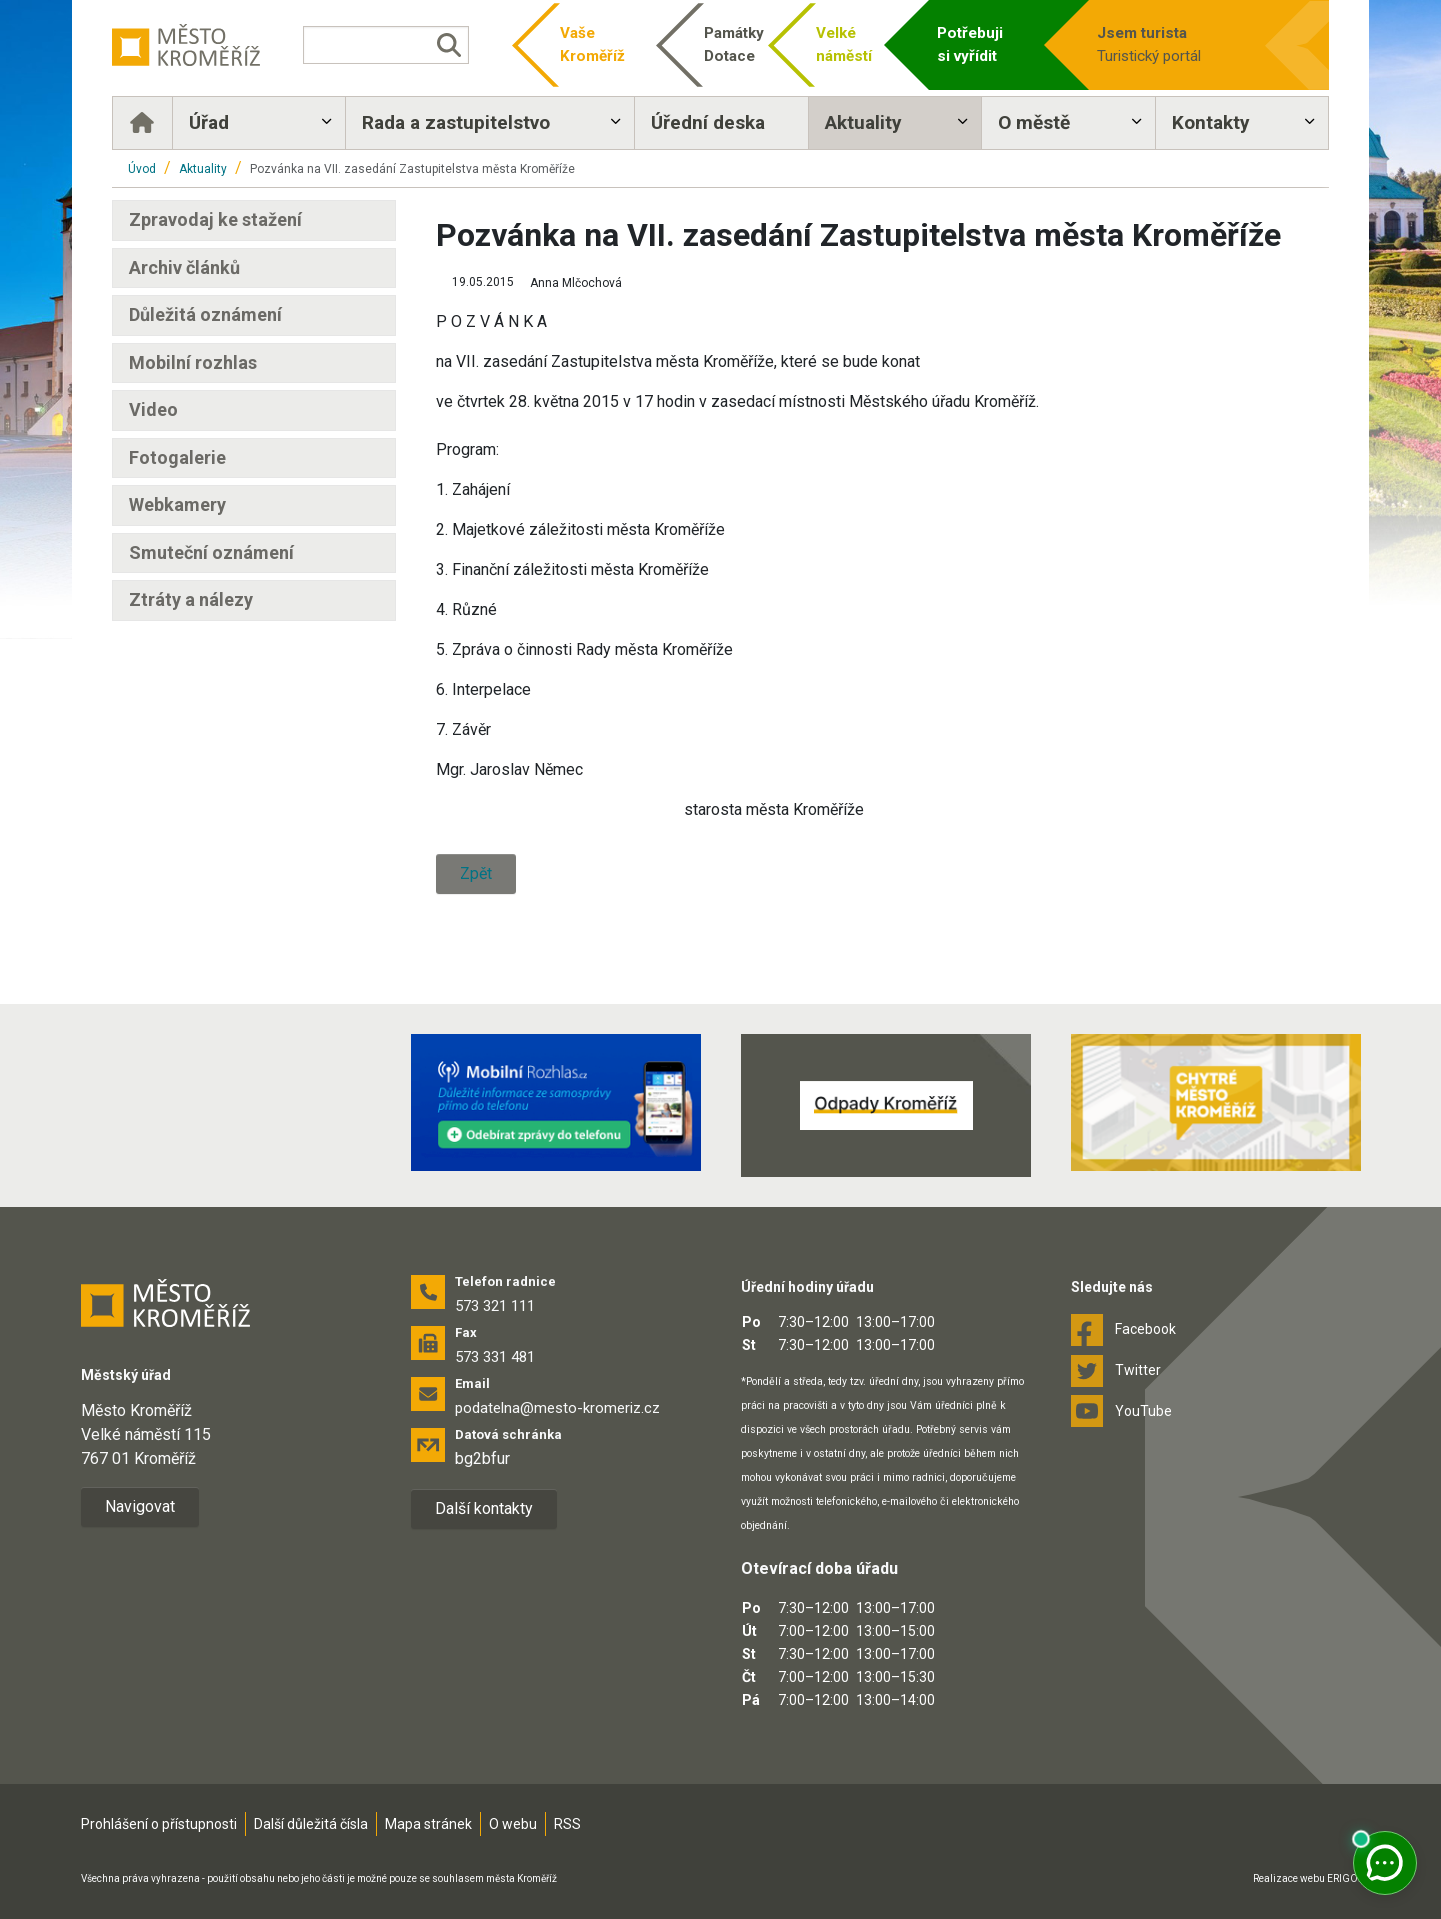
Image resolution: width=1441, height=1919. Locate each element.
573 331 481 (495, 1357)
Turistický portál (1173, 43)
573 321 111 (495, 1306)
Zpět (476, 873)
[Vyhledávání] (386, 45)
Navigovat (140, 1506)
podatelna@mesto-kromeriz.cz (557, 1408)
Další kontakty (484, 1508)
